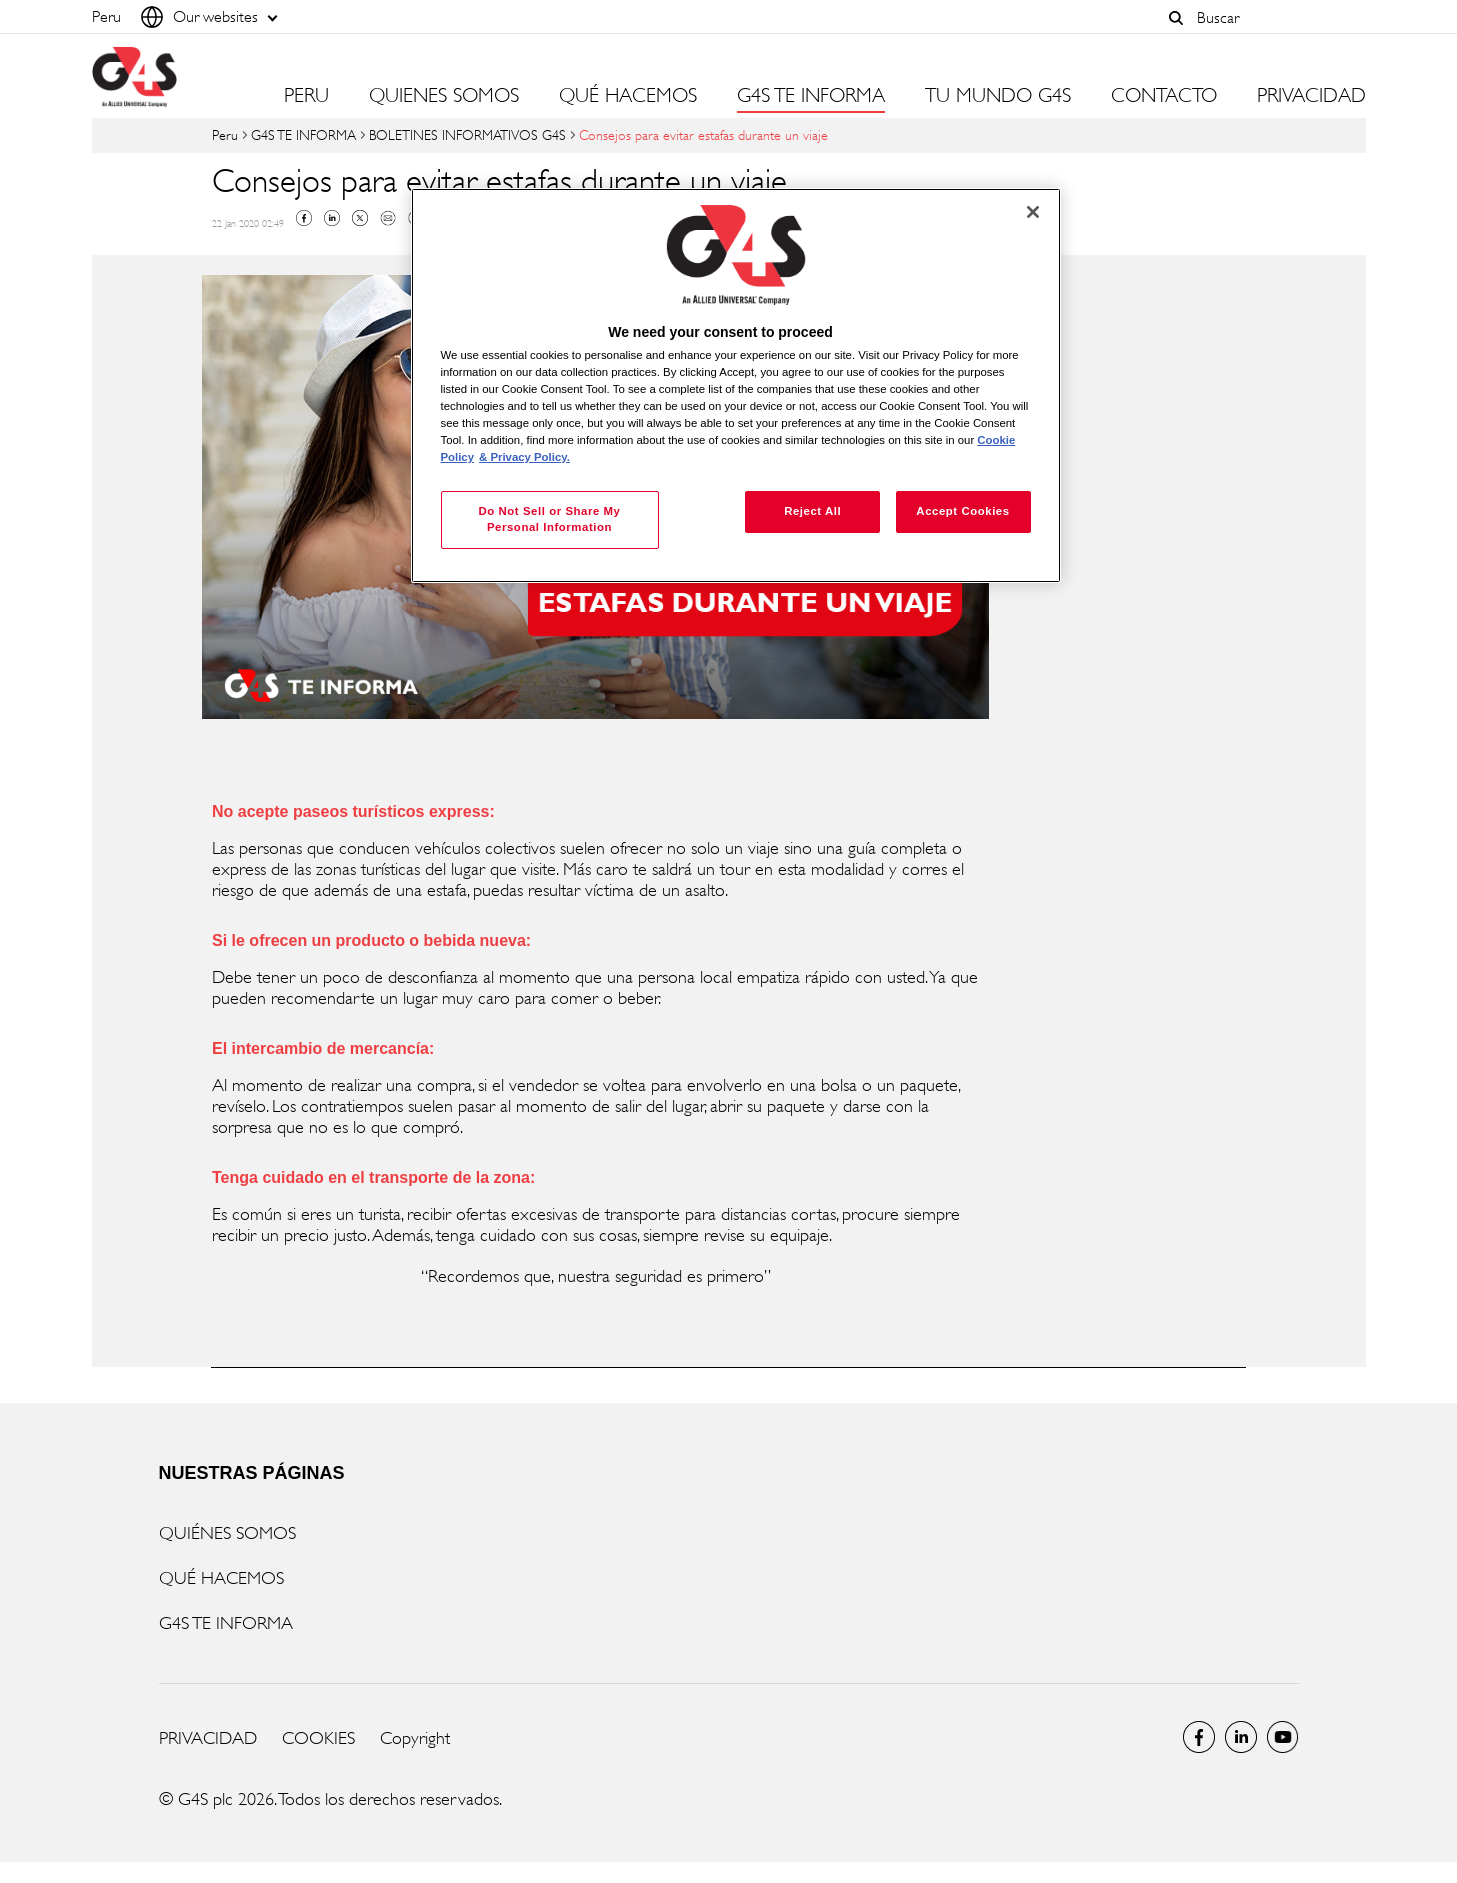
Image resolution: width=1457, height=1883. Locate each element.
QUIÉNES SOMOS (227, 1533)
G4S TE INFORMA (303, 134)
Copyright (415, 1738)
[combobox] (1276, 17)
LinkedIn (1241, 1737)
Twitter (360, 218)
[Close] (1033, 212)
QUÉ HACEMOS (221, 1578)
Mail (388, 218)
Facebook (304, 218)
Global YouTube (1283, 1737)
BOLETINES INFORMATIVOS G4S (467, 134)
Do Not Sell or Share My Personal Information (549, 519)
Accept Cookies (962, 511)
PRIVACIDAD (1311, 96)
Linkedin (332, 218)
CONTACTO (1164, 96)
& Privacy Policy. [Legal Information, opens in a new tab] (524, 457)
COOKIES (318, 1738)
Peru (225, 134)
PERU (306, 96)
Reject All (812, 511)
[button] (1177, 18)
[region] (736, 385)
